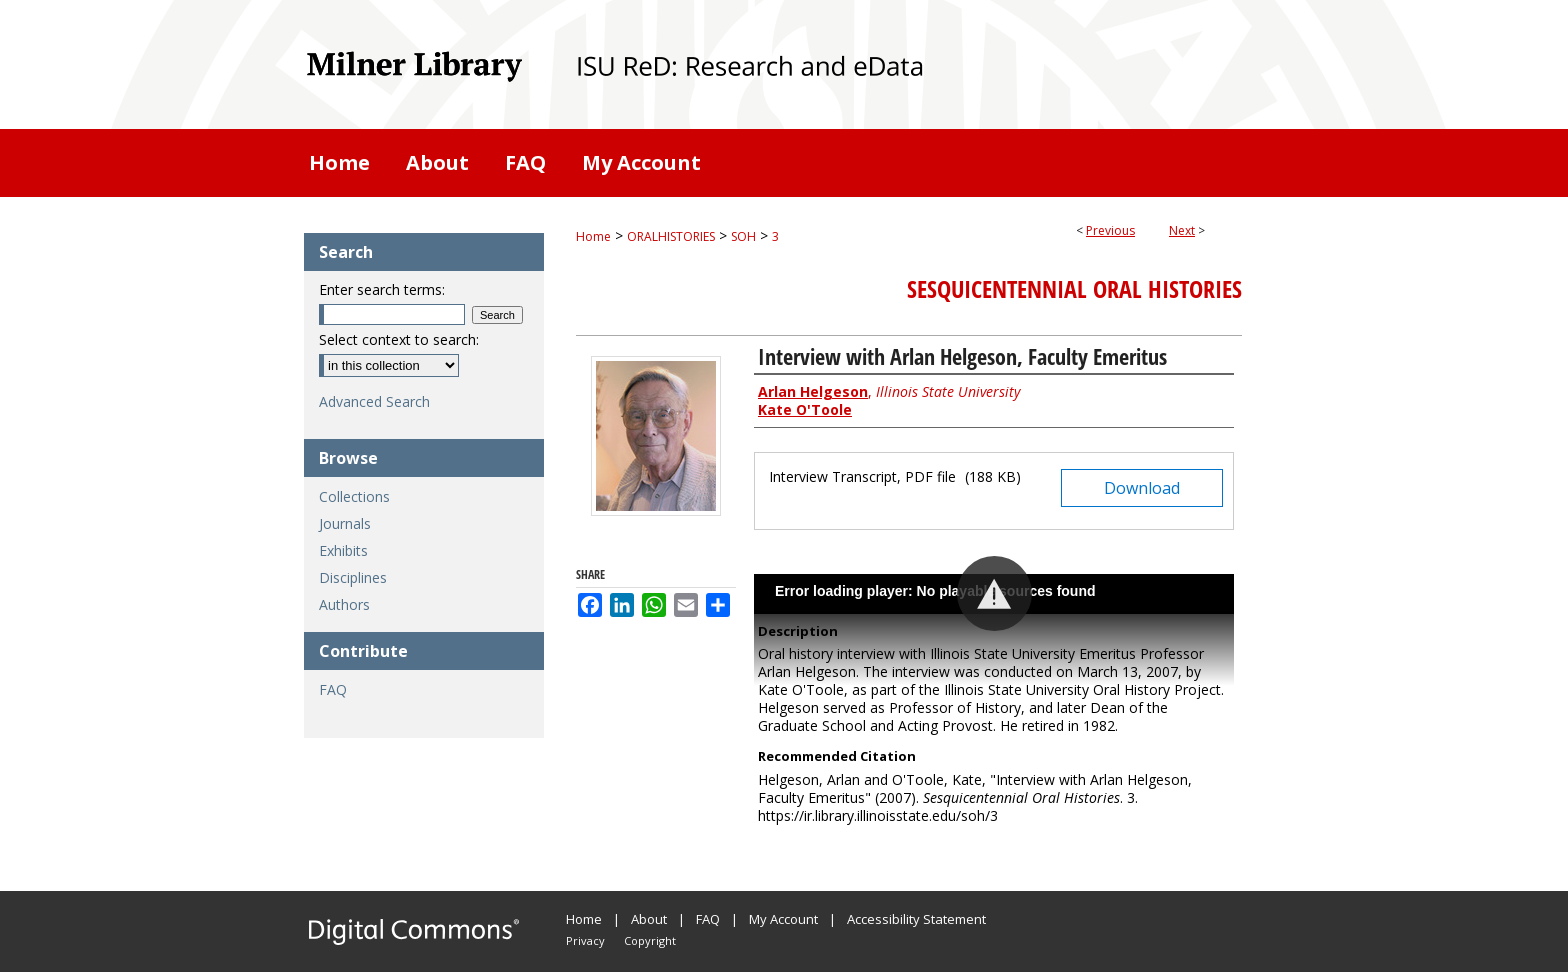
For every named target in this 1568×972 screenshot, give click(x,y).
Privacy (585, 940)
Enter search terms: (382, 289)
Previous (1110, 230)
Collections (354, 496)
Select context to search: (399, 339)
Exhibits (343, 550)
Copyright (650, 940)
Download (1142, 488)
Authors (344, 604)
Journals (345, 523)
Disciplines (353, 577)
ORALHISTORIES (671, 236)
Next (1182, 230)
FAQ (333, 689)
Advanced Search (374, 401)
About (649, 919)
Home (593, 236)
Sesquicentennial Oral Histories (1074, 289)
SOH (743, 236)
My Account (783, 919)
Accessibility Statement (916, 919)
